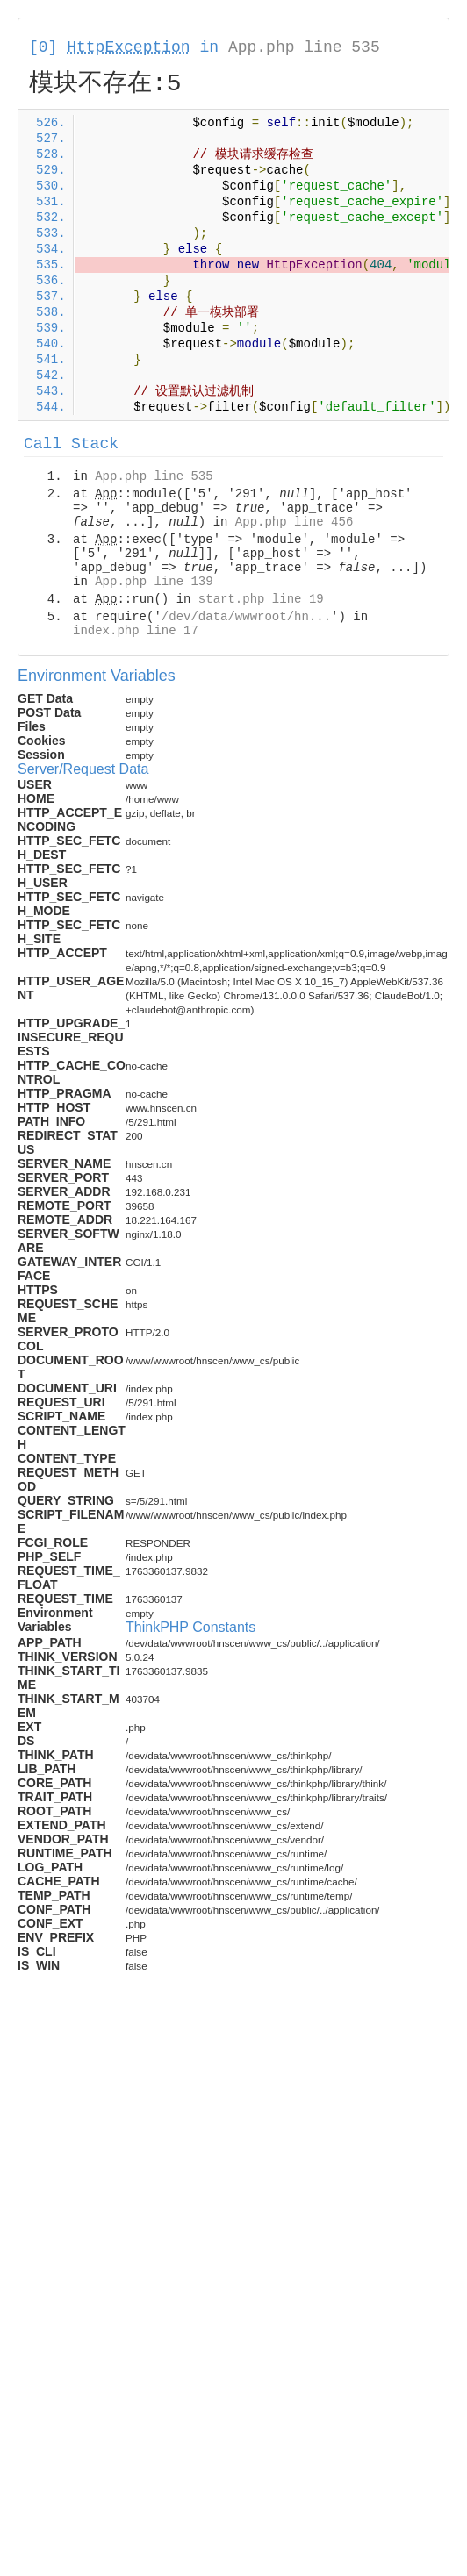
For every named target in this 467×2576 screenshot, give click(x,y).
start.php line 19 (261, 599)
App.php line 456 (294, 522)
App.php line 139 (153, 582)
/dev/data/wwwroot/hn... (246, 617)
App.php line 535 (304, 47)
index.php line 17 (135, 631)
